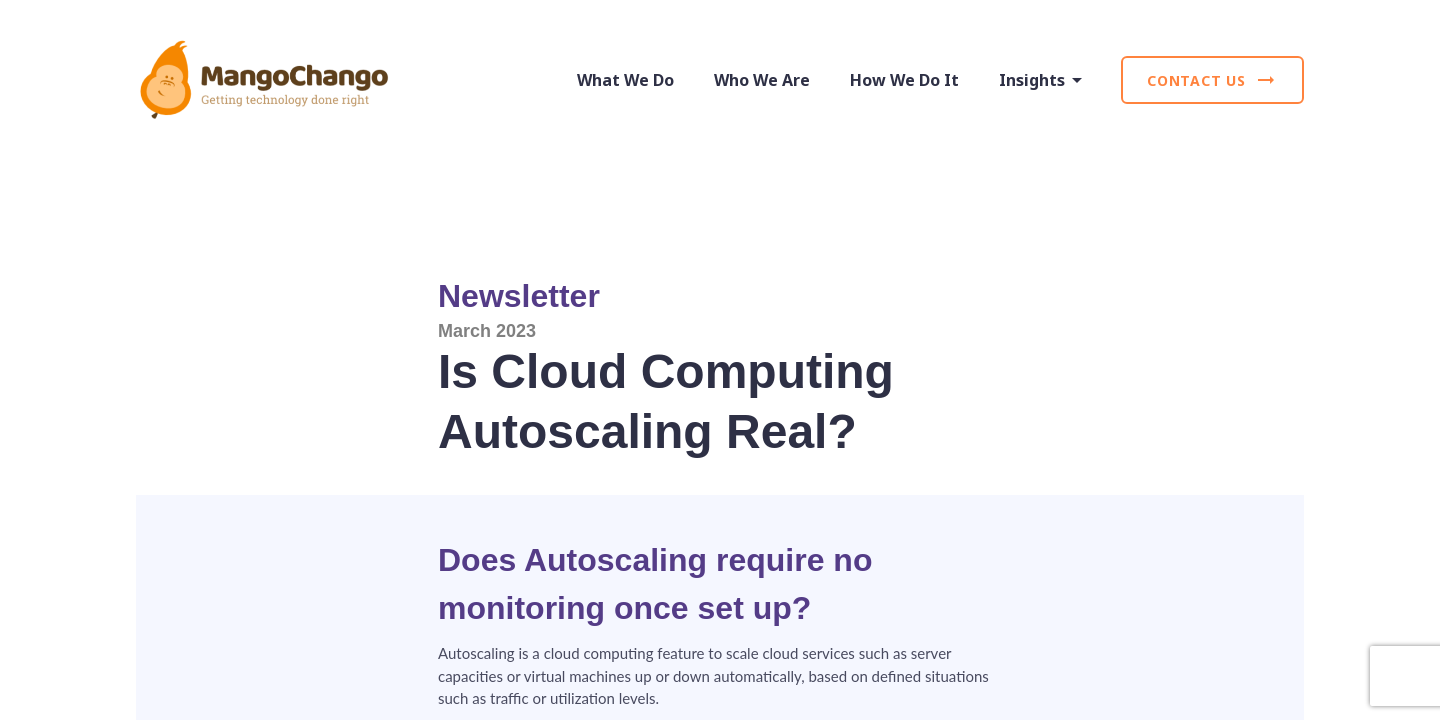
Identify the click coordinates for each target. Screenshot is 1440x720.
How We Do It (904, 80)
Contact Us (1212, 80)
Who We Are (762, 80)
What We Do (625, 80)
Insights (1044, 80)
